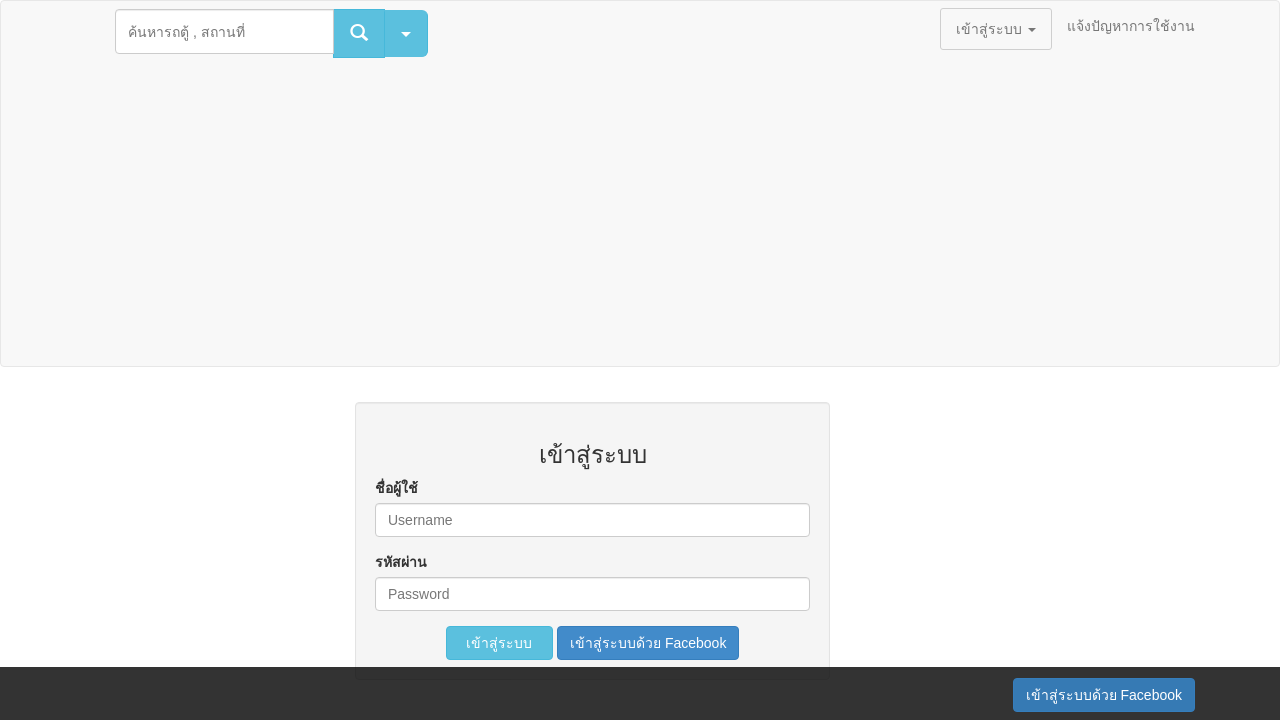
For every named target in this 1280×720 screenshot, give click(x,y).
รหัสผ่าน (401, 562)
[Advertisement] (640, 216)
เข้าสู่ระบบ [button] (996, 29)
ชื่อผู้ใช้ (396, 488)
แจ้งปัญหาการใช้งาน (1131, 26)
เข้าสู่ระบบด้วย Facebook (648, 643)
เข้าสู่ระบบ (500, 643)
